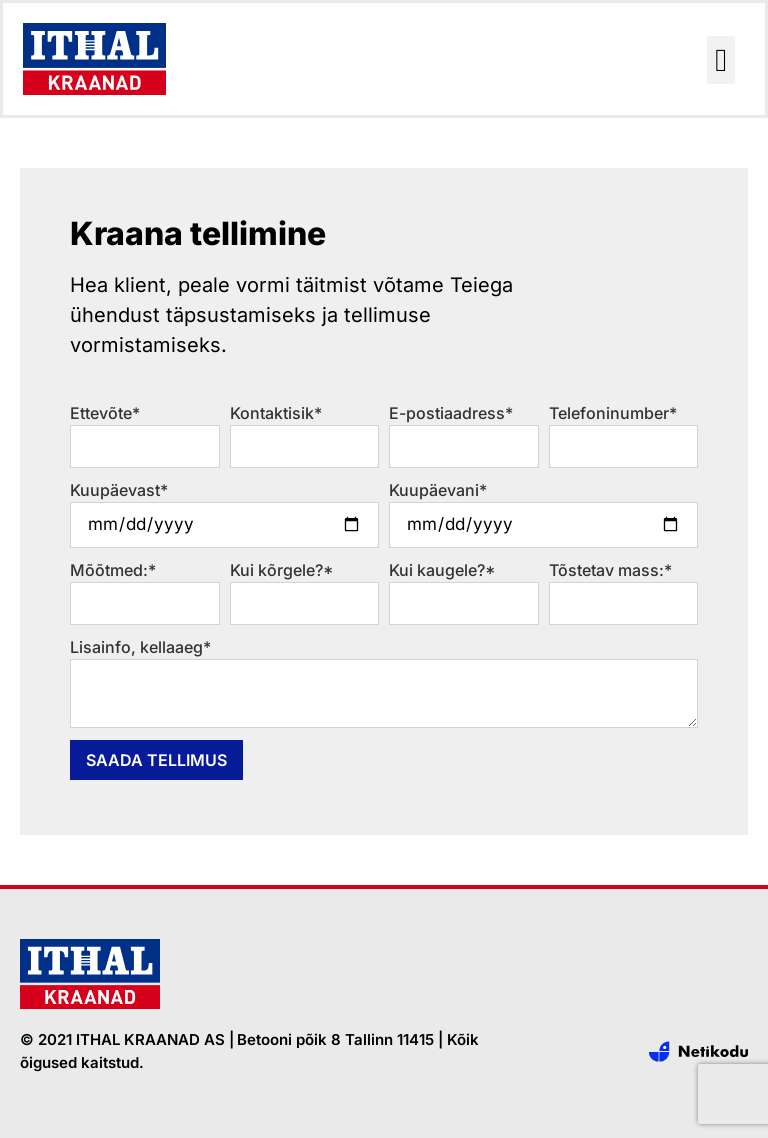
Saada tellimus (156, 760)
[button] (721, 60)
